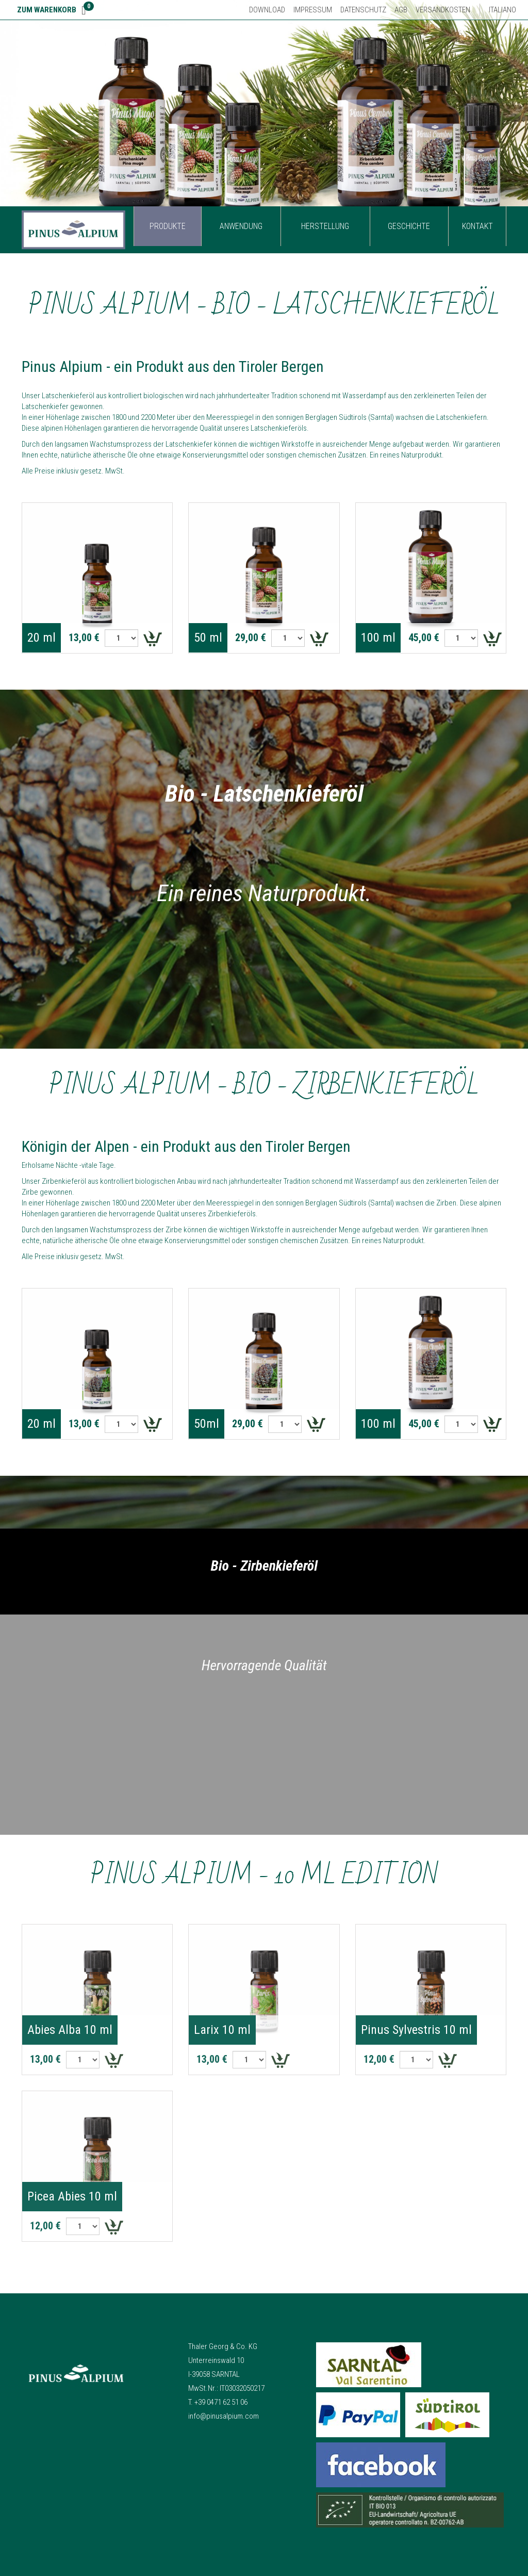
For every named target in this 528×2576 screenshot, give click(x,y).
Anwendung (241, 226)
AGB (400, 9)
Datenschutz (363, 9)
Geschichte (409, 226)
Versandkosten (443, 9)
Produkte (168, 226)
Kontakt (477, 226)
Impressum (312, 9)
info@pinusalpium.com (223, 2416)
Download (267, 9)
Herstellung (325, 226)
